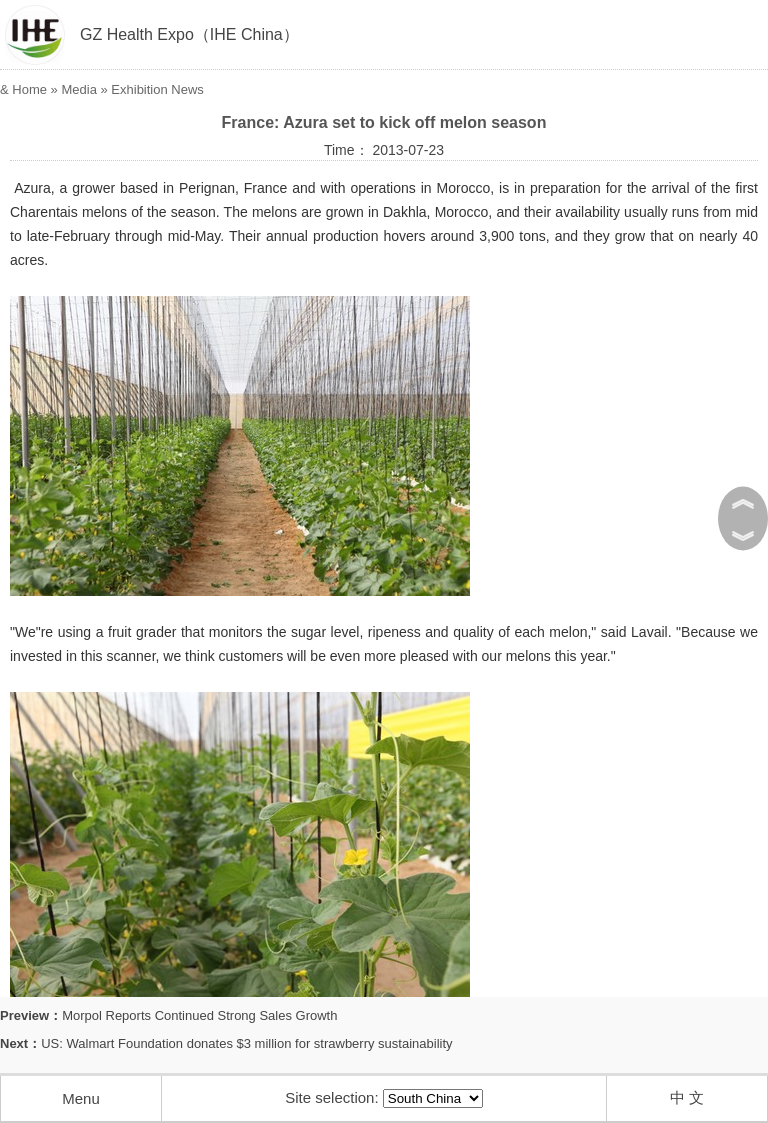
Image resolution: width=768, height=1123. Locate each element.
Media (78, 89)
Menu (81, 1098)
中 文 (687, 1097)
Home (29, 89)
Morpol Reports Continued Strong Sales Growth (199, 1015)
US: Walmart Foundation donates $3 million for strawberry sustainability (246, 1043)
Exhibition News (157, 89)
